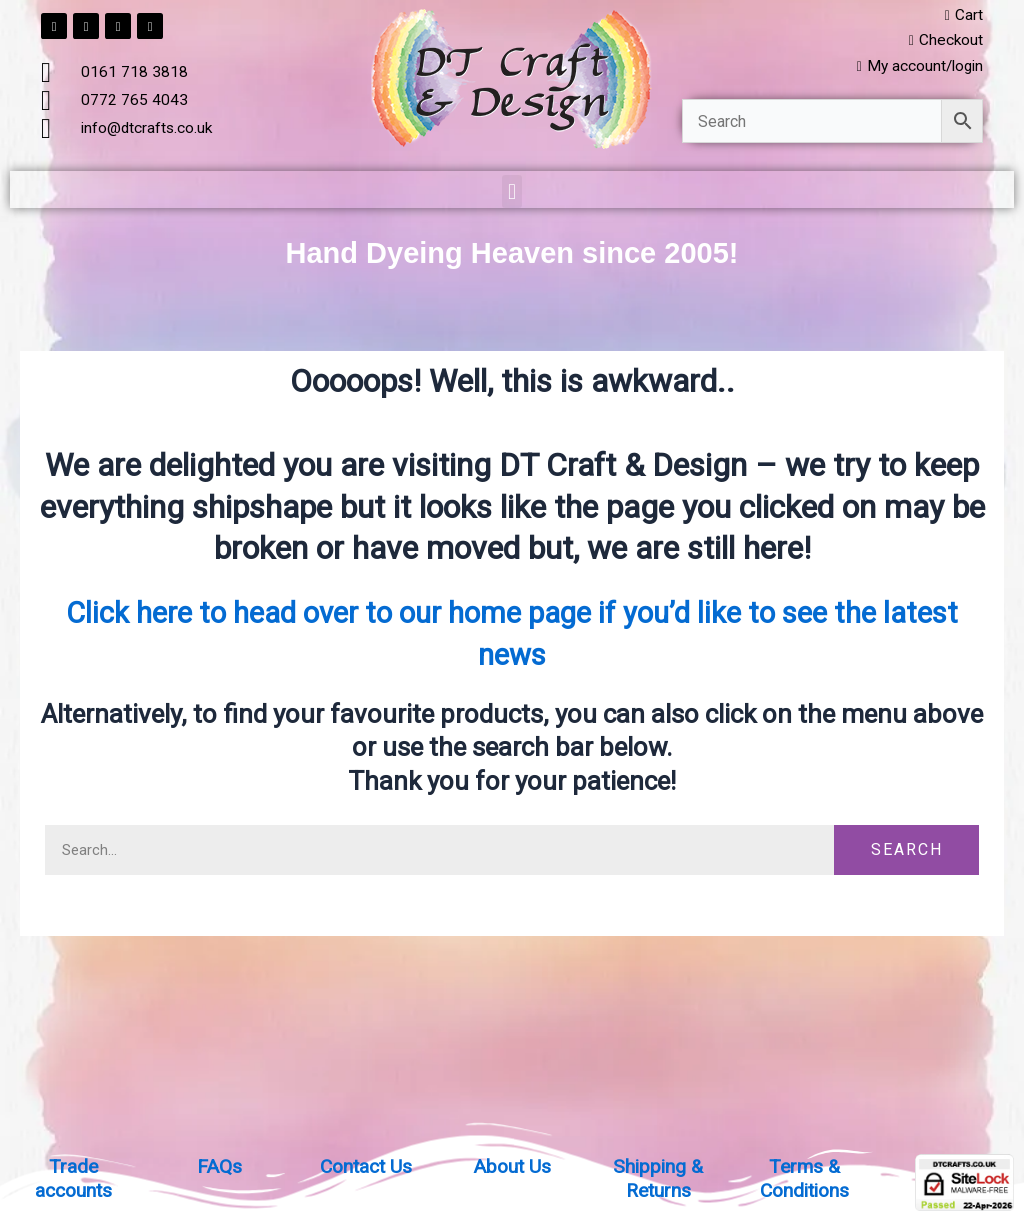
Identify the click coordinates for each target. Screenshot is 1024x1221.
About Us (512, 1166)
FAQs (219, 1166)
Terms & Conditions (804, 1178)
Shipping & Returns (658, 1178)
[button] (511, 194)
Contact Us (365, 1166)
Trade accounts (73, 1178)
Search (907, 852)
